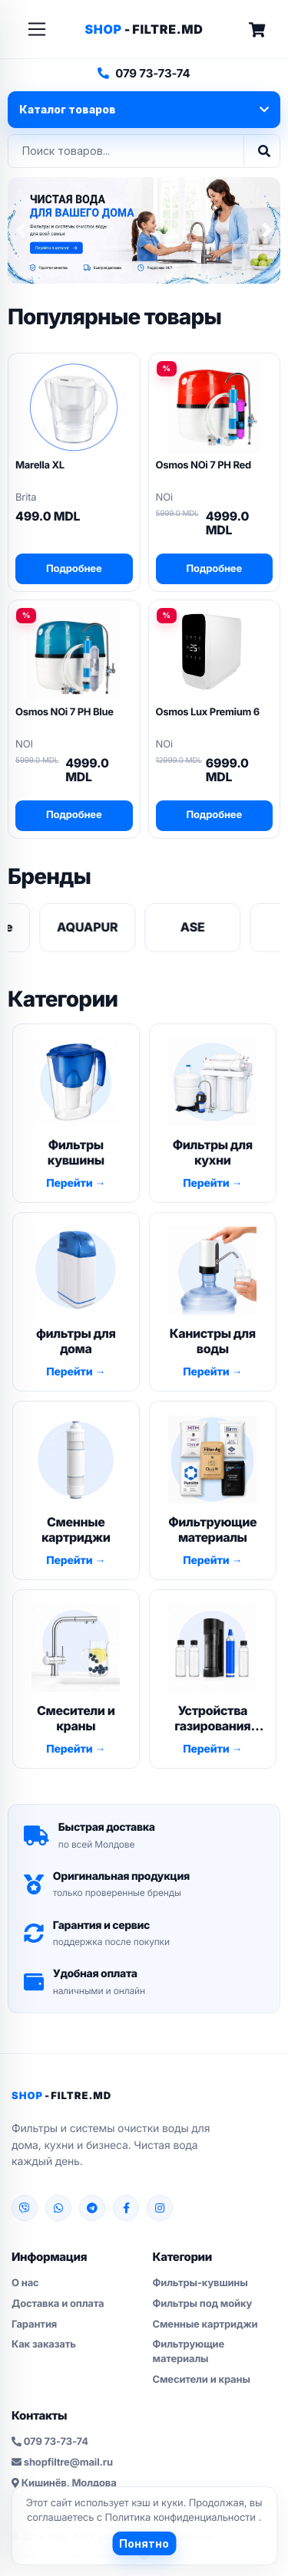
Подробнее (74, 569)
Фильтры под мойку (203, 2304)
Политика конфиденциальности (182, 2518)
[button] (21, 230)
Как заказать (44, 2344)
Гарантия (34, 2324)
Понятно (144, 2543)
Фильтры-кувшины (200, 2283)
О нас (25, 2283)
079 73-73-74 (144, 73)
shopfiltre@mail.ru (62, 2462)
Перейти (70, 1183)
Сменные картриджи (205, 2324)
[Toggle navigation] (37, 29)
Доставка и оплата (58, 2304)
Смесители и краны (201, 2380)
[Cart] (257, 29)
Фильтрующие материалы (189, 2351)
